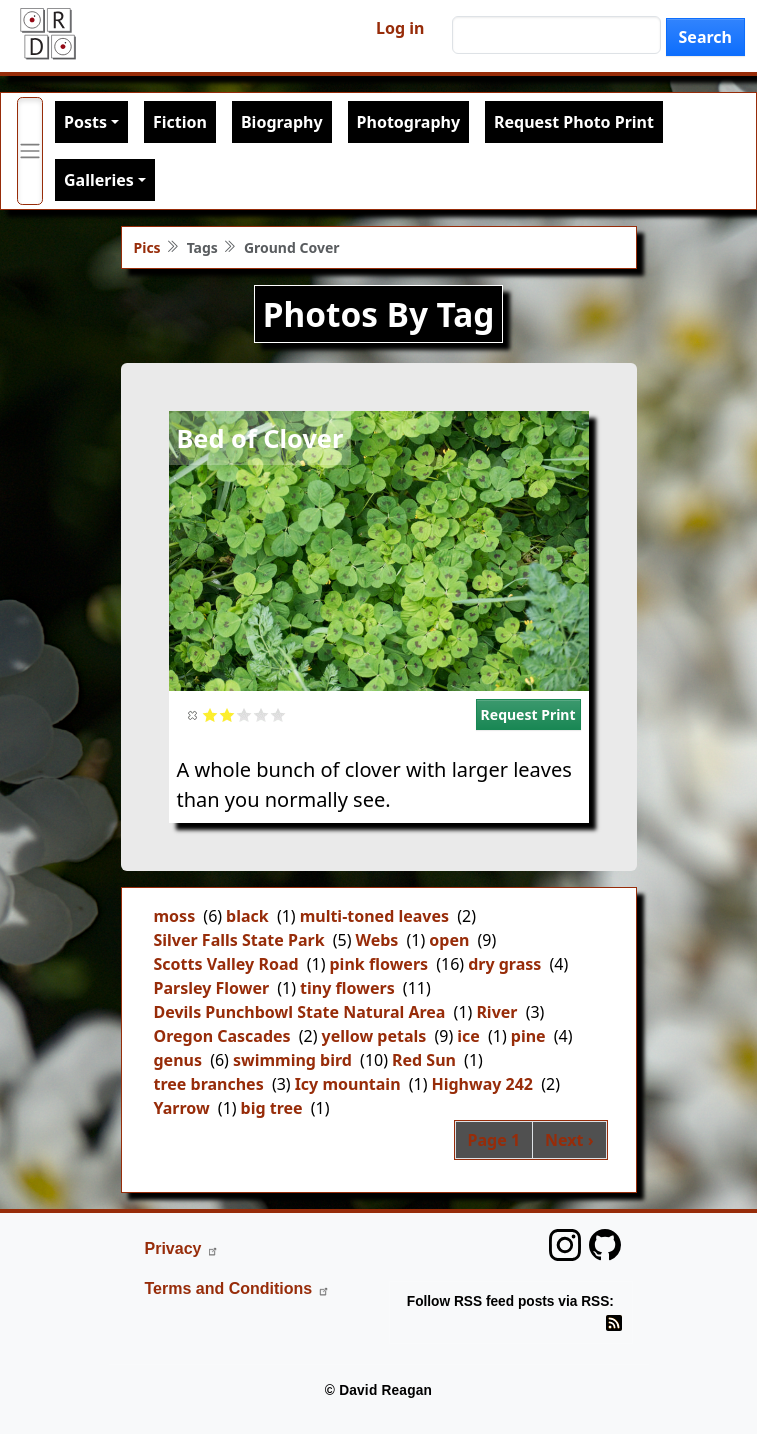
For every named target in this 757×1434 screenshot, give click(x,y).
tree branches (209, 1084)
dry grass (504, 964)
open (449, 940)
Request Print (528, 714)
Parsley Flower (212, 988)
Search (705, 37)
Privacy (182, 1248)
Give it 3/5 (244, 714)
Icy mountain (348, 1084)
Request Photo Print (574, 122)
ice (468, 1036)
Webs (376, 940)
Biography (282, 122)
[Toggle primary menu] (30, 151)
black (247, 916)
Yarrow (182, 1108)
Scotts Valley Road (226, 964)
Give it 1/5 (210, 714)
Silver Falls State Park (239, 940)
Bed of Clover (260, 438)
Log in (400, 28)
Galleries (99, 180)
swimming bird (292, 1060)
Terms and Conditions (238, 1288)
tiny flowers (347, 988)
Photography (408, 122)
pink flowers (379, 964)
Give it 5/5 (278, 714)
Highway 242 (482, 1084)
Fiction (180, 122)
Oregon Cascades (222, 1036)
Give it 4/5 (261, 714)
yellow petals (374, 1036)
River (496, 1012)
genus (178, 1060)
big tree (272, 1108)
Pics (147, 247)
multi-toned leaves (374, 916)
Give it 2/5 (227, 714)
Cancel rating (193, 714)
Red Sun (424, 1060)
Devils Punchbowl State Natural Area (300, 1012)
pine (528, 1036)
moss (175, 916)
